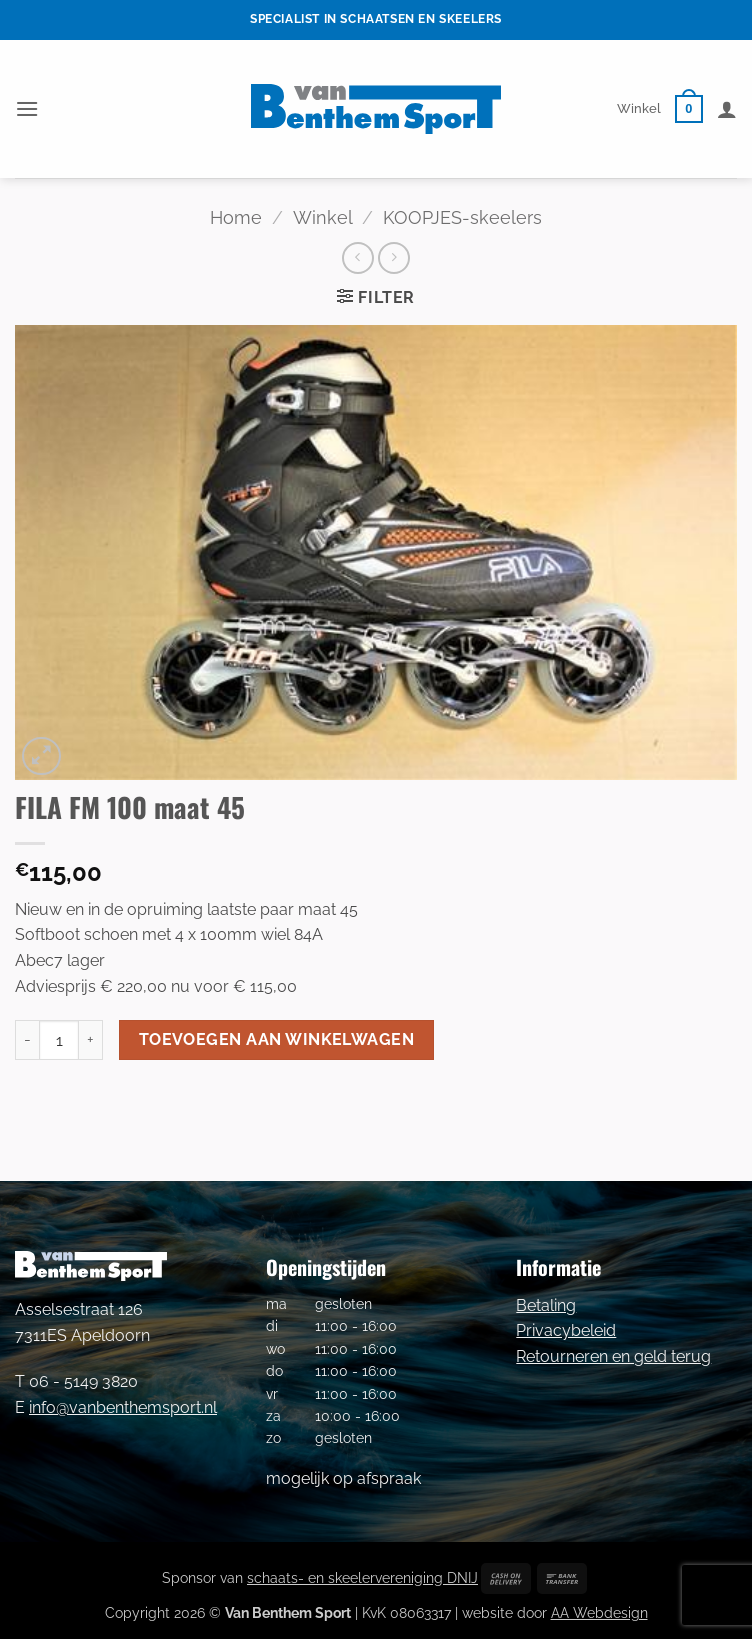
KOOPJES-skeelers (462, 217)
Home (236, 217)
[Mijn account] (727, 109)
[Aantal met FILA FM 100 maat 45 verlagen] (27, 1040)
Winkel (639, 108)
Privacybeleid (566, 1330)
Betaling (546, 1305)
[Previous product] (393, 257)
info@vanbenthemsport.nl (123, 1407)
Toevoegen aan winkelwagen (277, 1039)
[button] (27, 108)
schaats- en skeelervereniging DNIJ (362, 1577)
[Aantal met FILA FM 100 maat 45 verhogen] (91, 1040)
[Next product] (357, 257)
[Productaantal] (59, 1040)
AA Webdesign (599, 1612)
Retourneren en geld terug (613, 1356)
